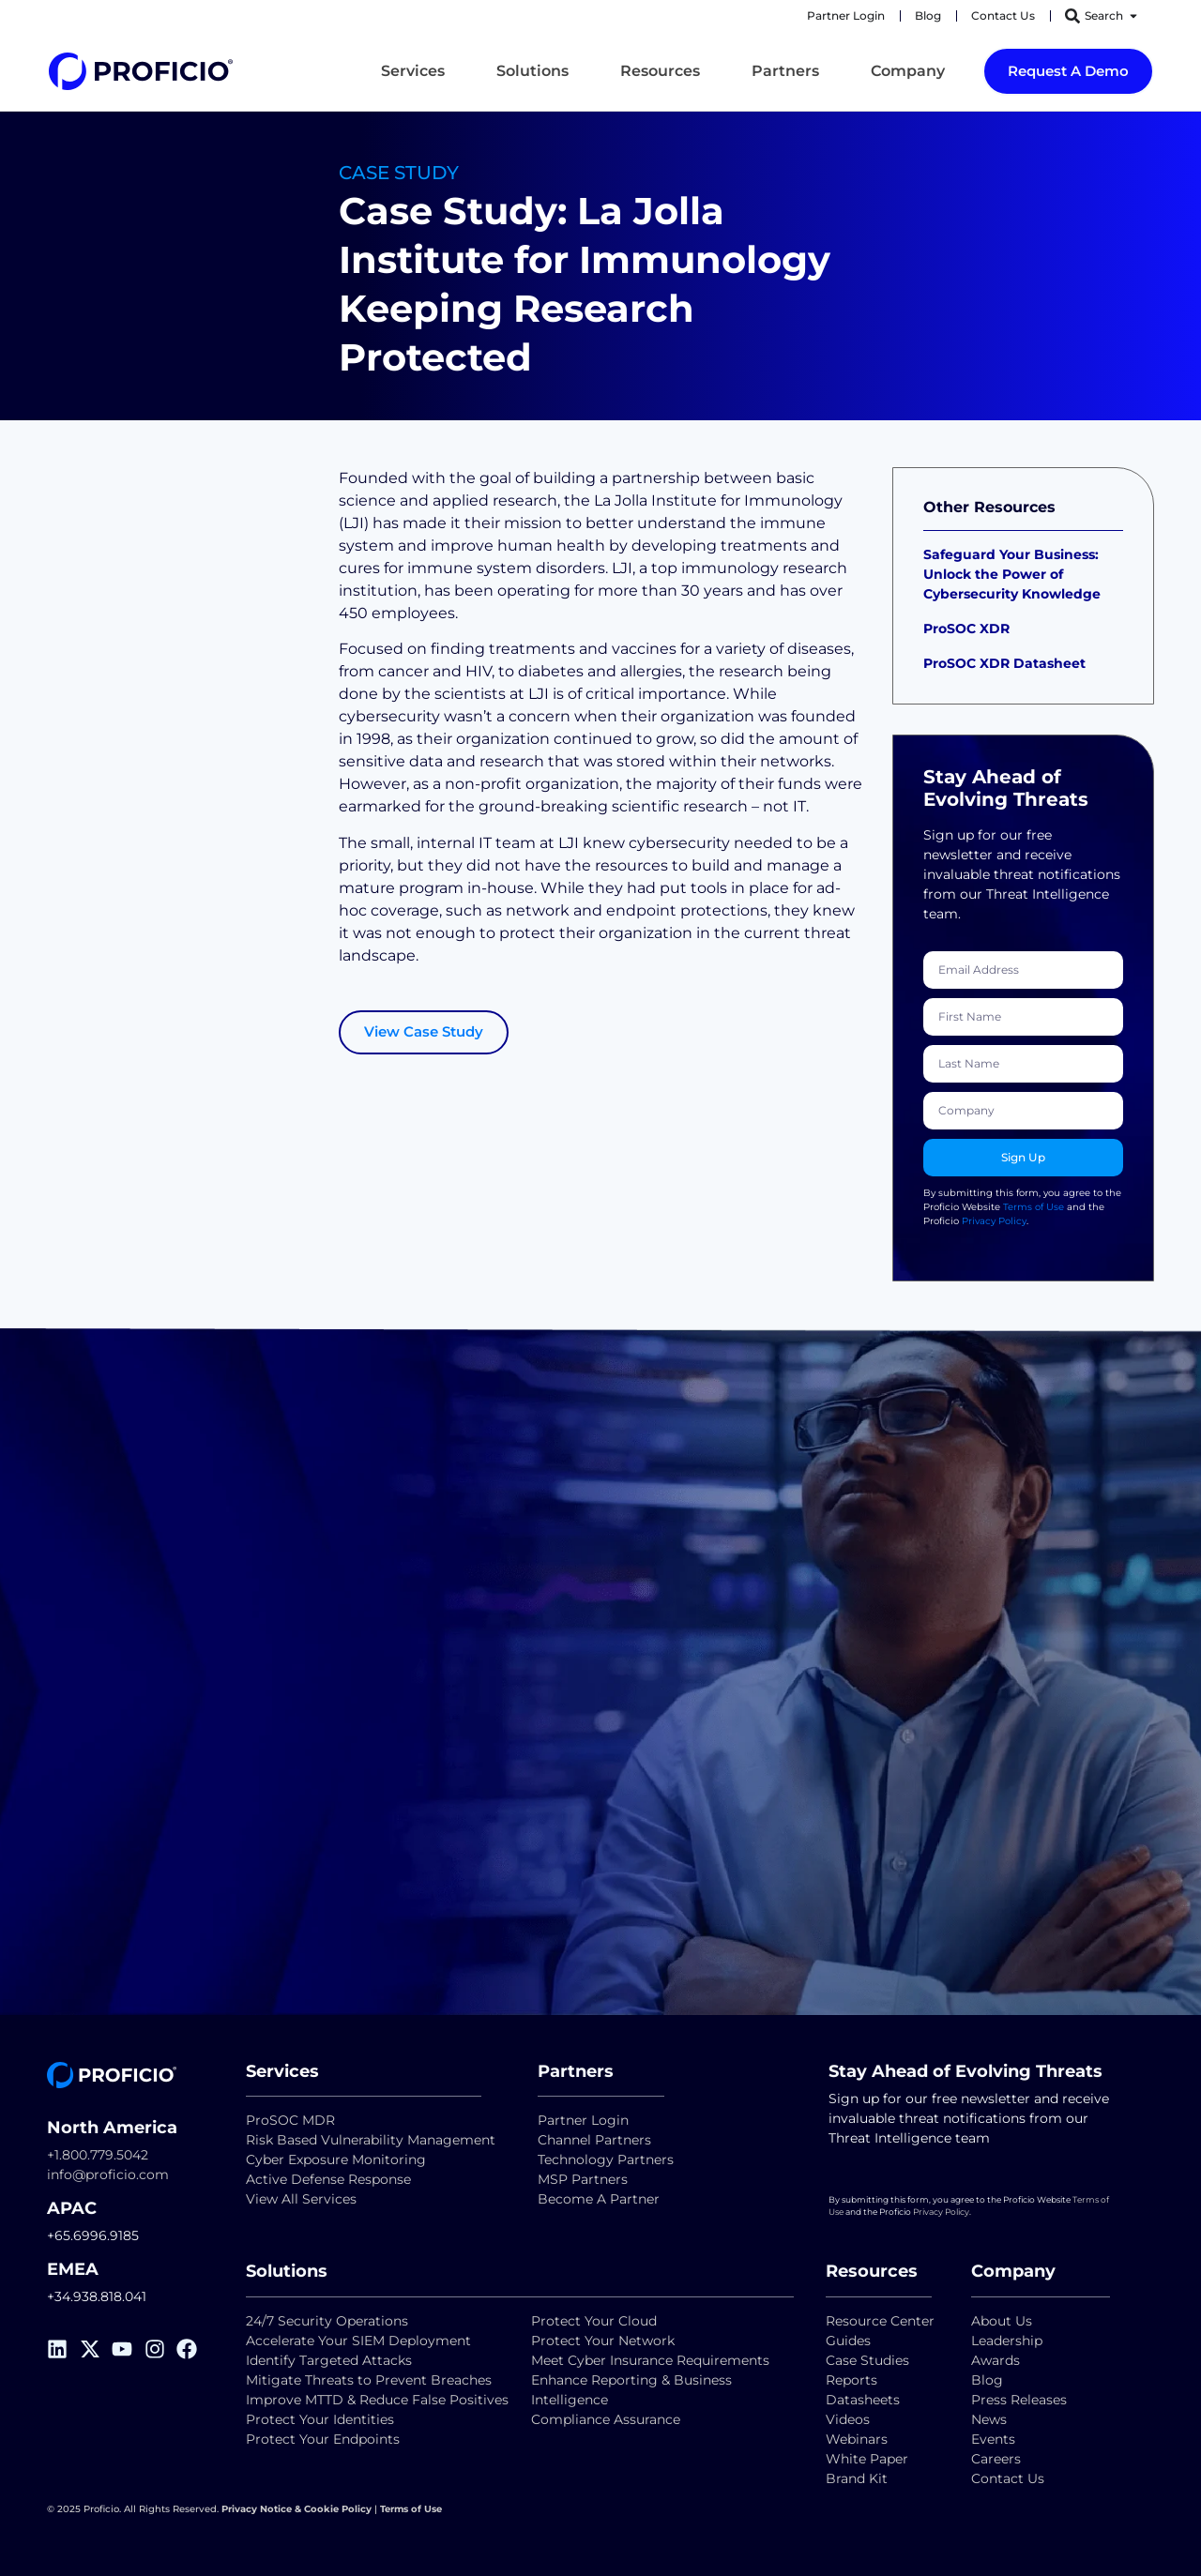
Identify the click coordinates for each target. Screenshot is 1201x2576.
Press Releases (1019, 2399)
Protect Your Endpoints (323, 2439)
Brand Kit (857, 2478)
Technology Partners (606, 2159)
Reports (853, 2379)
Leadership (1006, 2340)
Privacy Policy (994, 1221)
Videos (848, 2419)
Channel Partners (594, 2139)
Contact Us (1007, 2478)
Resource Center (880, 2320)
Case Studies (867, 2360)
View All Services (301, 2198)
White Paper (867, 2458)
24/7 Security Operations (327, 2320)
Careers (996, 2458)
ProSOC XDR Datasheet (1004, 663)
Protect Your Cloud (596, 2320)
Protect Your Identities (320, 2419)
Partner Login (583, 2120)
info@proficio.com (108, 2174)
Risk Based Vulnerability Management (370, 2139)
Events (993, 2439)
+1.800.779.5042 (97, 2154)
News (989, 2419)
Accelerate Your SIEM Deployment (358, 2340)
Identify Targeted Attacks (329, 2360)
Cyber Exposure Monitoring (336, 2159)
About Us (1001, 2320)
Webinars (857, 2439)
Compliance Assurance (605, 2419)
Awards (995, 2360)
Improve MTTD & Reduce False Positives (377, 2399)
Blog (987, 2379)
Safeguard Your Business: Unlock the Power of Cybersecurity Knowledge (1012, 574)
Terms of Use (1033, 1207)
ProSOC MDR (290, 2120)
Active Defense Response (328, 2179)
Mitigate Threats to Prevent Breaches (369, 2379)
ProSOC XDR (966, 628)
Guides (848, 2340)
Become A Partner (599, 2198)
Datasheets (863, 2399)
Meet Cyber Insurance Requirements (650, 2360)
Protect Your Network (603, 2340)
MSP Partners (583, 2179)
